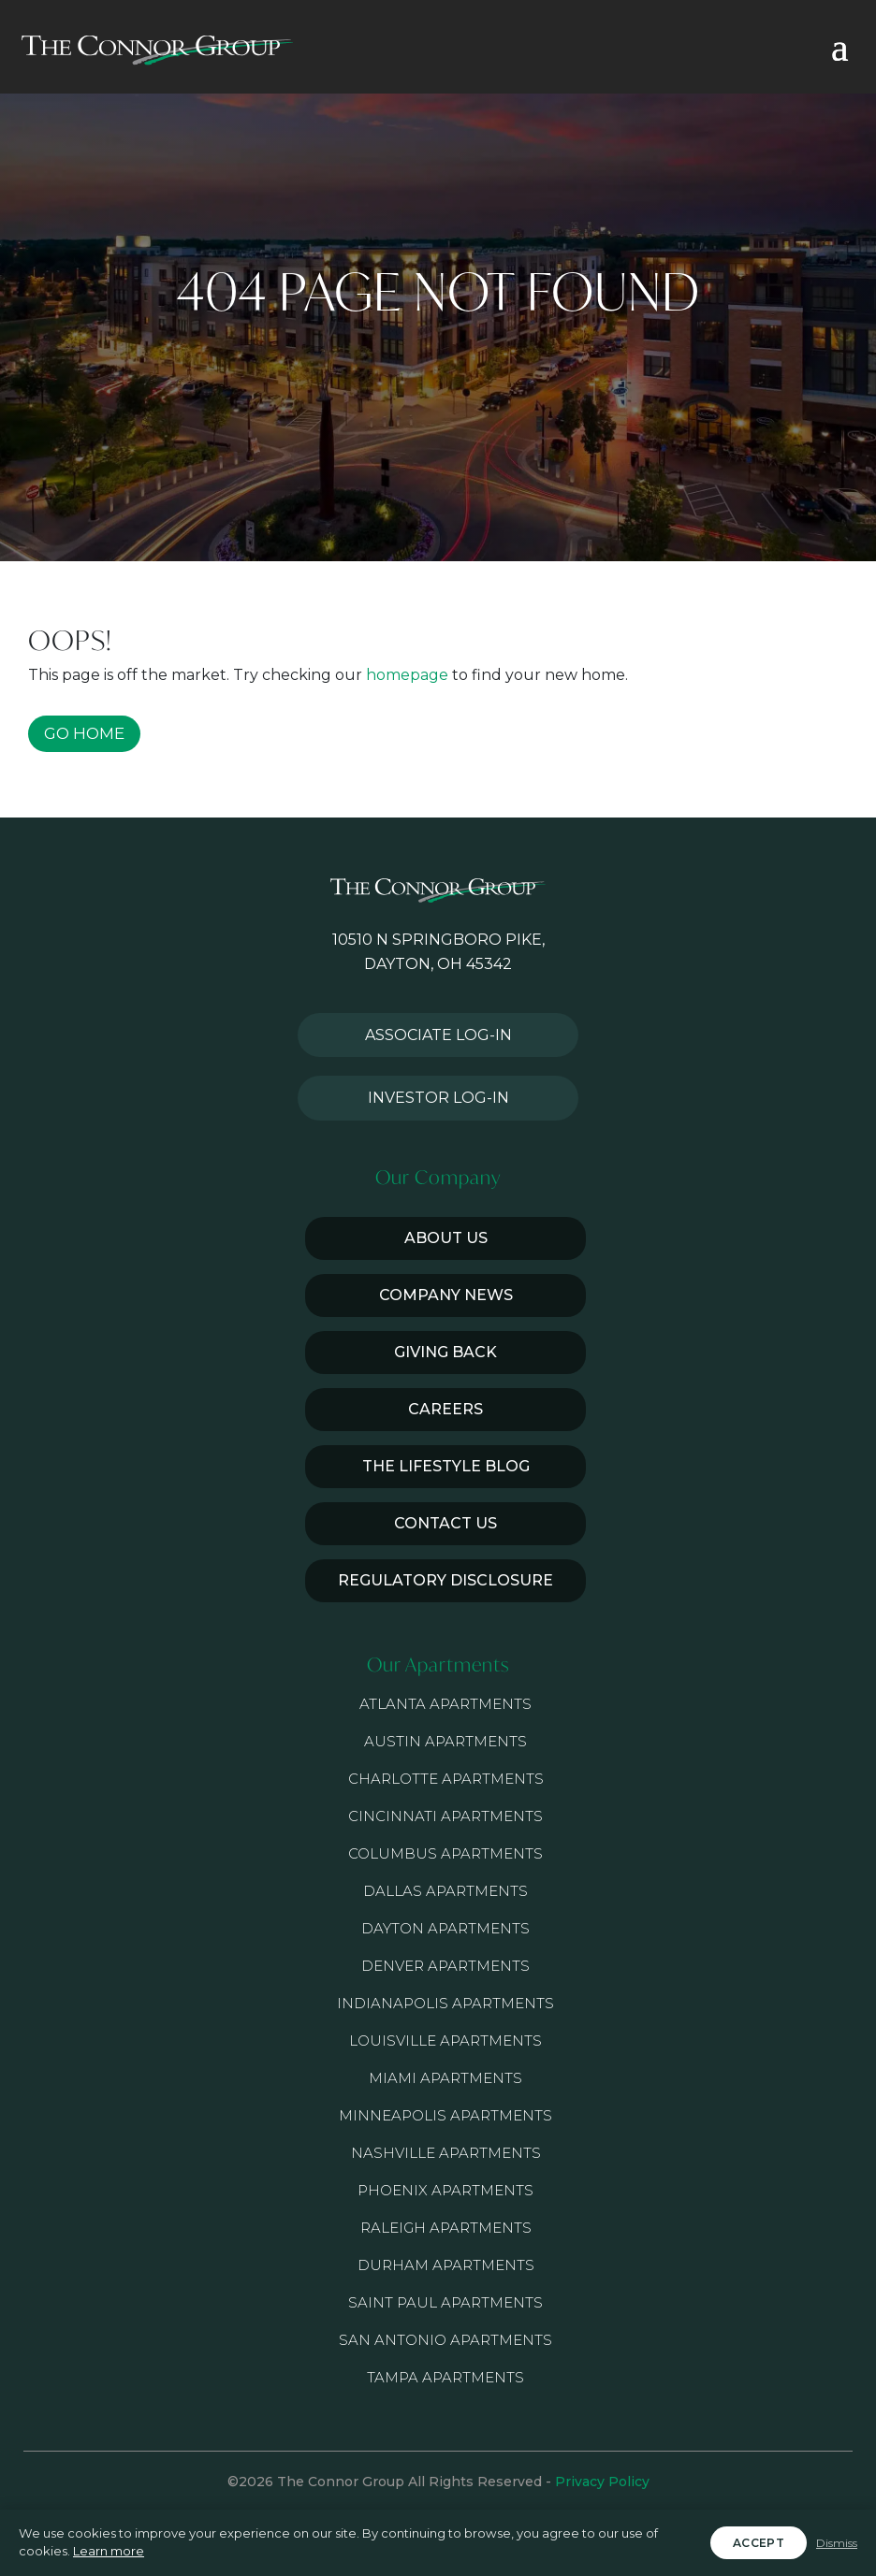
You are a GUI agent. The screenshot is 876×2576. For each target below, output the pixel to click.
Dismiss (836, 2543)
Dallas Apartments (445, 1891)
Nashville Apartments (446, 2153)
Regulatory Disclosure (445, 1580)
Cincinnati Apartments (445, 1816)
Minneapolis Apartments (445, 2115)
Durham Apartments (446, 2265)
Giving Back (445, 1352)
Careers (445, 1409)
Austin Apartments (445, 1741)
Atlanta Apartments (445, 1704)
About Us (446, 1238)
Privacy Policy (602, 2481)
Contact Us (445, 1523)
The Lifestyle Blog (446, 1466)
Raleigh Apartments (446, 2227)
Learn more (108, 2550)
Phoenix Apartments (445, 2190)
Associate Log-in (438, 1035)
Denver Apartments (445, 1966)
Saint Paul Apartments (445, 2302)
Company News (446, 1295)
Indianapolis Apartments (445, 2003)
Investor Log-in (438, 1098)
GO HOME (84, 733)
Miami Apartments (445, 2078)
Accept (758, 2543)
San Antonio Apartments (445, 2340)
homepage (407, 675)
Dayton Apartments (445, 1928)
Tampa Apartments (445, 2377)
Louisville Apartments (445, 2040)
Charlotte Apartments (446, 1778)
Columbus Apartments (445, 1853)
